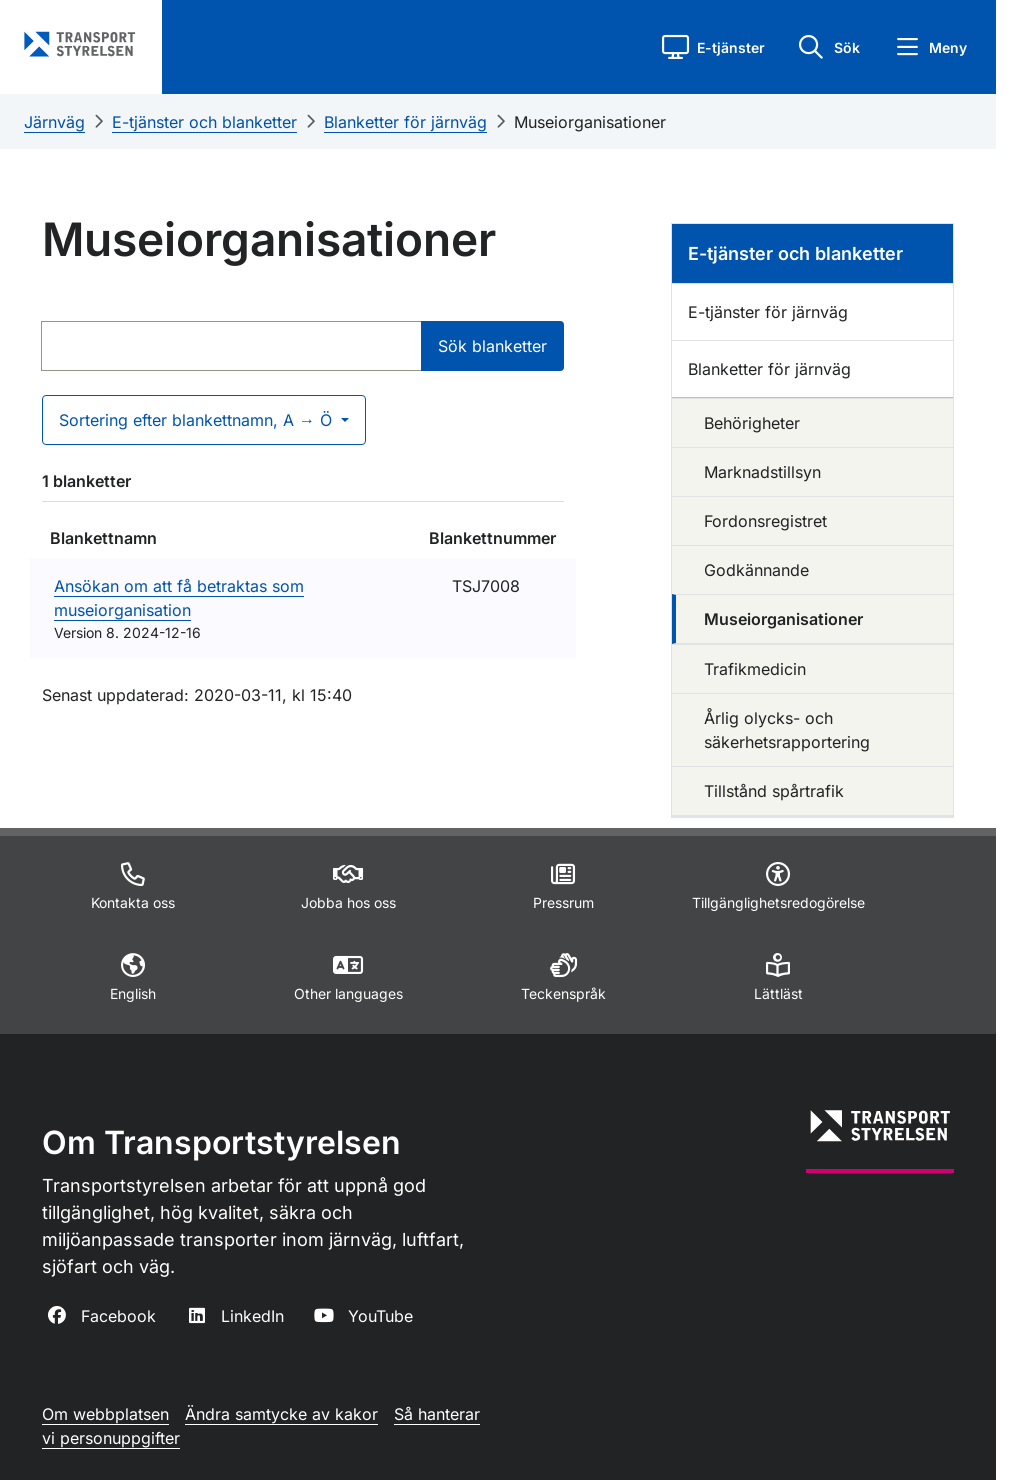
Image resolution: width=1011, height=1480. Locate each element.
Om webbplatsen (105, 1414)
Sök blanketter (492, 346)
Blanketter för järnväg (405, 122)
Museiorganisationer (590, 122)
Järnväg (54, 122)
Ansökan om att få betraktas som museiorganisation (179, 598)
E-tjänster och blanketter (204, 122)
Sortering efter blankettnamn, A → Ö (198, 420)
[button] (713, 47)
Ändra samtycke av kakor (281, 1414)
